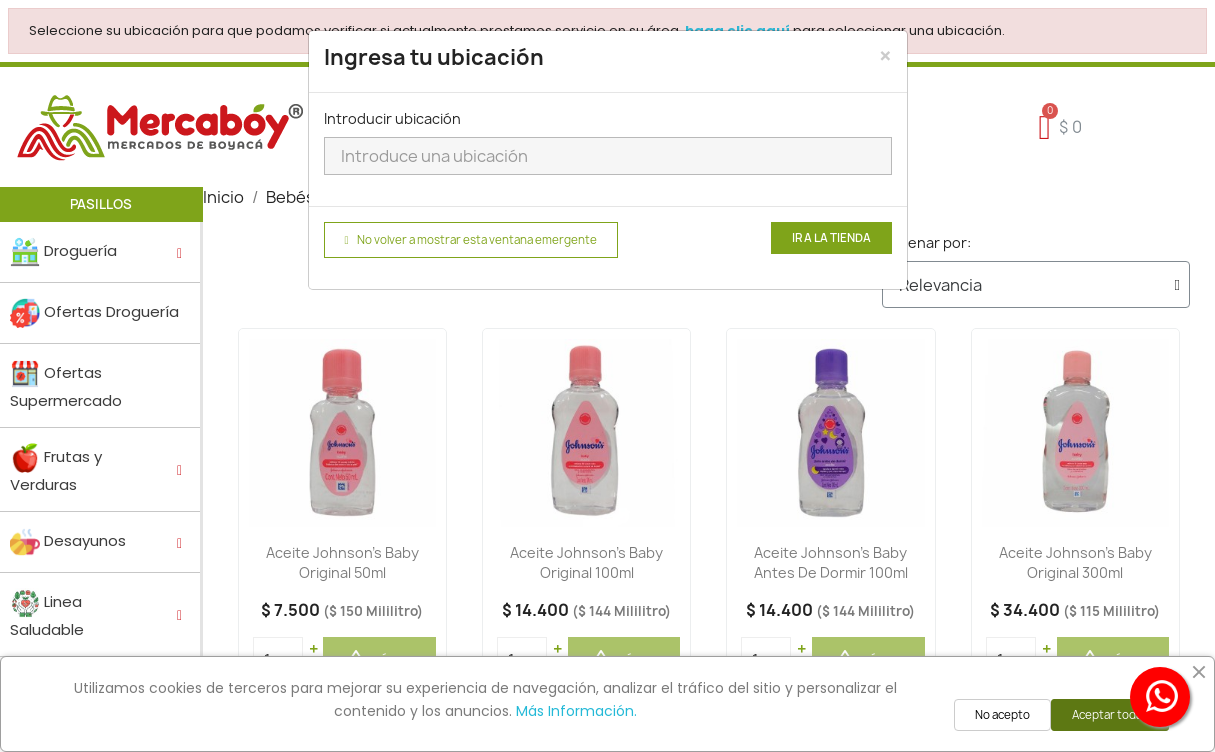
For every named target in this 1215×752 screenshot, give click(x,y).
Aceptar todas (1110, 715)
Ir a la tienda (831, 238)
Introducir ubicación (392, 118)
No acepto (1002, 715)
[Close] (885, 56)
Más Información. (576, 711)
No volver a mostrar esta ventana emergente (471, 240)
